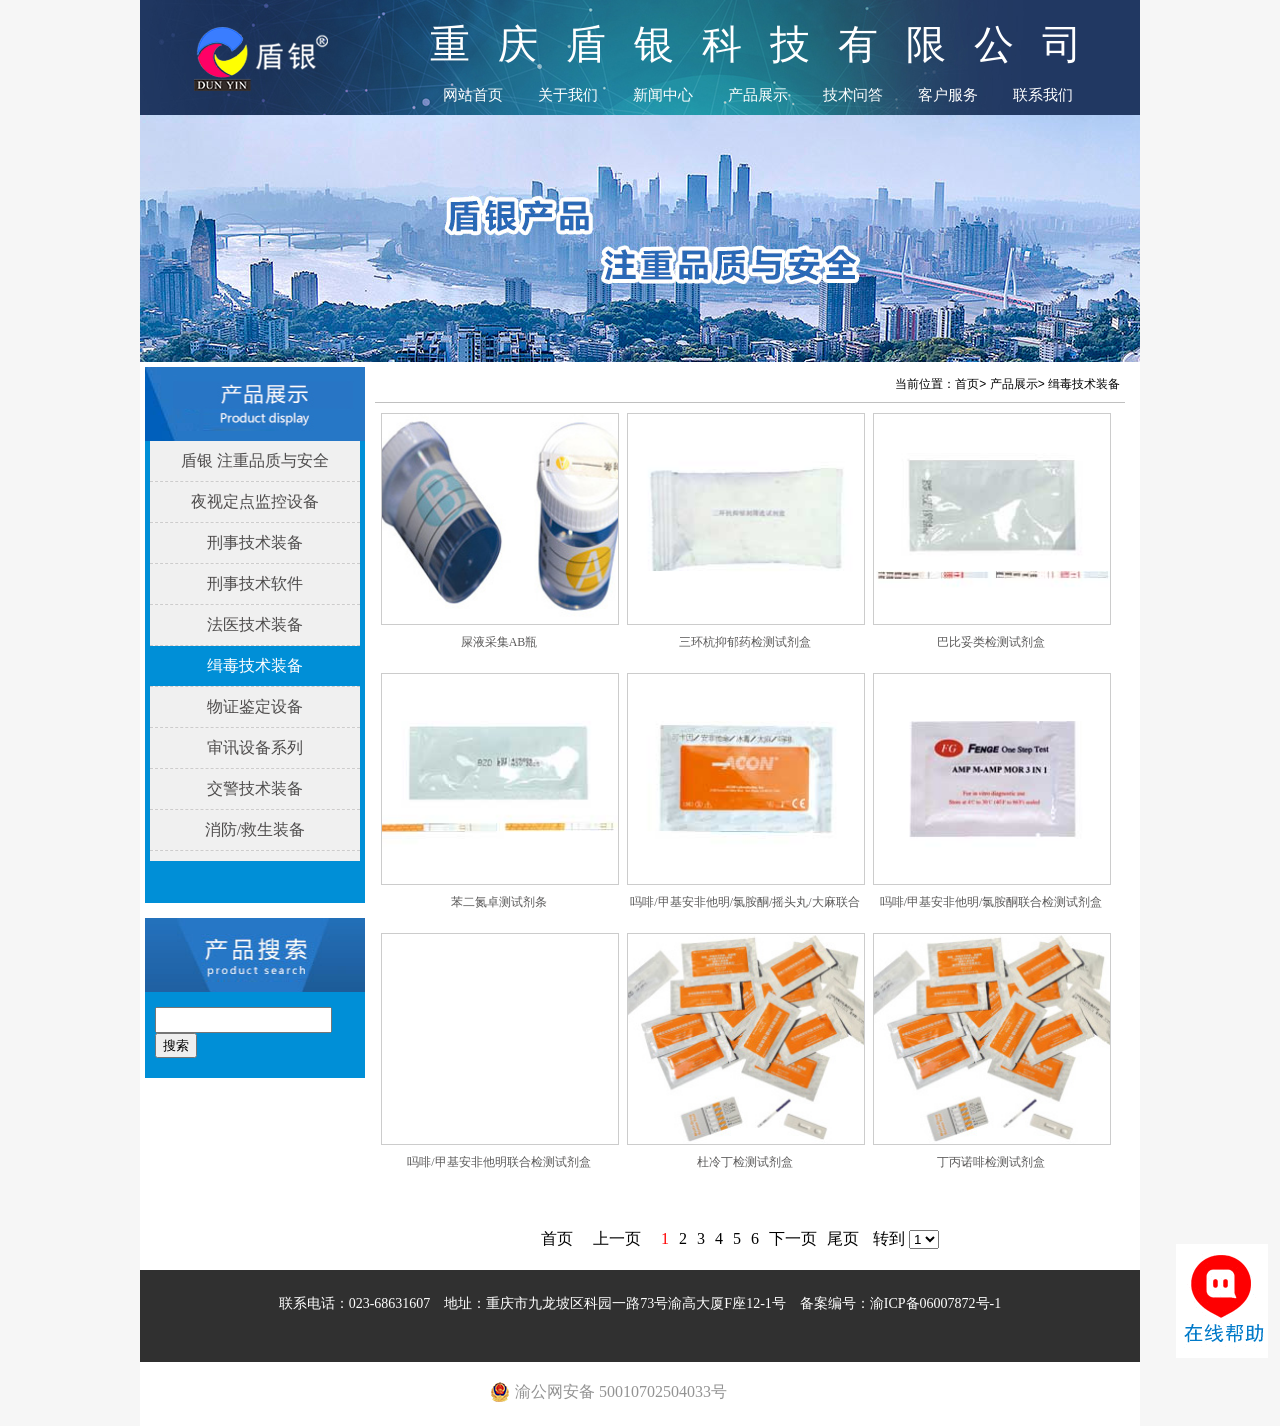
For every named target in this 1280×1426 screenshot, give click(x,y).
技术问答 (853, 95)
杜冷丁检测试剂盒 (745, 1162)
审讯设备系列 (255, 747)
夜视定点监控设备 (255, 501)
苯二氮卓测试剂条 (499, 902)
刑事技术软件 (255, 583)
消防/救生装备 (255, 829)
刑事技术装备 (255, 542)
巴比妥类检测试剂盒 (991, 642)
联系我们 (1043, 95)
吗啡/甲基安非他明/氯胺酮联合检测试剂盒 (991, 902)
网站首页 (473, 95)
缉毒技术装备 (255, 665)
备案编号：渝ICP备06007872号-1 (900, 1303)
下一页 (793, 1238)
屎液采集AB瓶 (499, 642)
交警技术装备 (255, 788)
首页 (967, 384)
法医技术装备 (255, 624)
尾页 (843, 1238)
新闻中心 (663, 95)
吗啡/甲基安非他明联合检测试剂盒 (498, 1162)
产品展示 (758, 95)
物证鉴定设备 (255, 706)
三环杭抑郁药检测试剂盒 (745, 642)
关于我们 (568, 95)
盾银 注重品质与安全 (255, 460)
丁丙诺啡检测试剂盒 (991, 1162)
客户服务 (948, 95)
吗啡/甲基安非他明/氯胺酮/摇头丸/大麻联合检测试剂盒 (744, 907)
